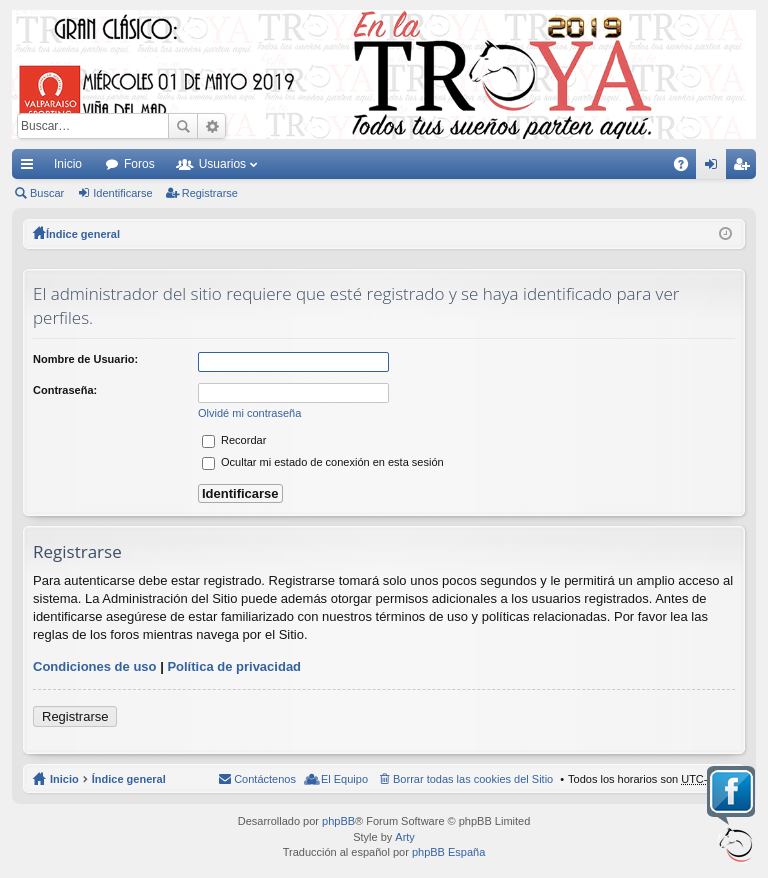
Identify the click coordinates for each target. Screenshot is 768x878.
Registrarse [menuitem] (745, 168)
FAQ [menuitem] (687, 168)
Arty (405, 837)
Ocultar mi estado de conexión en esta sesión (323, 462)
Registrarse (210, 193)
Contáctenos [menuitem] (265, 779)
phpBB (338, 821)
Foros (139, 164)
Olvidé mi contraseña (249, 413)
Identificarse (122, 193)
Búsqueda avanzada (211, 126)
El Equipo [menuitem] (344, 779)
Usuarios (222, 164)
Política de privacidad (234, 666)
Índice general (129, 779)
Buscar (183, 126)
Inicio (68, 164)
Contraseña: (65, 390)
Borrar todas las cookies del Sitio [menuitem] (473, 779)
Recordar (234, 440)
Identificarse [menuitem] (715, 168)
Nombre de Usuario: (85, 359)
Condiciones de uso (95, 666)
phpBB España (448, 852)
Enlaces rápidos (31, 168)
